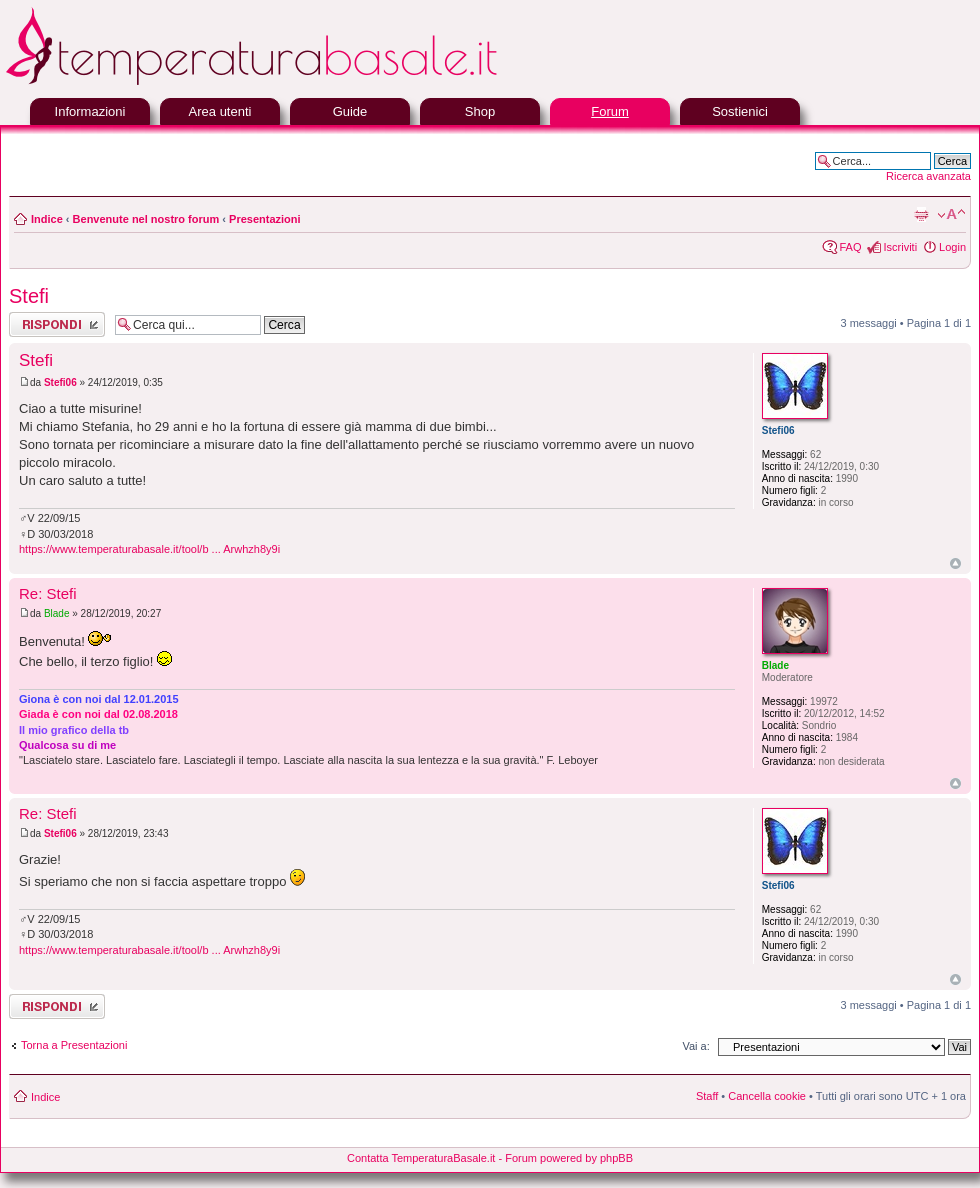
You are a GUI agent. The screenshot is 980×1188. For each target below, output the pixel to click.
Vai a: (695, 1046)
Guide (350, 111)
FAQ (850, 247)
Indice (47, 219)
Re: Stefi (48, 593)
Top (955, 563)
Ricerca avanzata (928, 176)
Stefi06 (60, 382)
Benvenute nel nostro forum (146, 219)
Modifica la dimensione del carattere (951, 215)
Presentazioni (265, 219)
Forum (610, 111)
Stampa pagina (921, 215)
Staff (707, 1096)
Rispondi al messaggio (57, 324)
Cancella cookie (767, 1096)
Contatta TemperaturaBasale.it (421, 1158)
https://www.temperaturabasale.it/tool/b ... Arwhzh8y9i (149, 549)
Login (952, 247)
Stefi (29, 296)
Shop (480, 111)
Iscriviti (900, 247)
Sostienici (740, 111)
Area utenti (220, 111)
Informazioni (90, 111)
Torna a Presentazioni (74, 1045)
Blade (57, 613)
